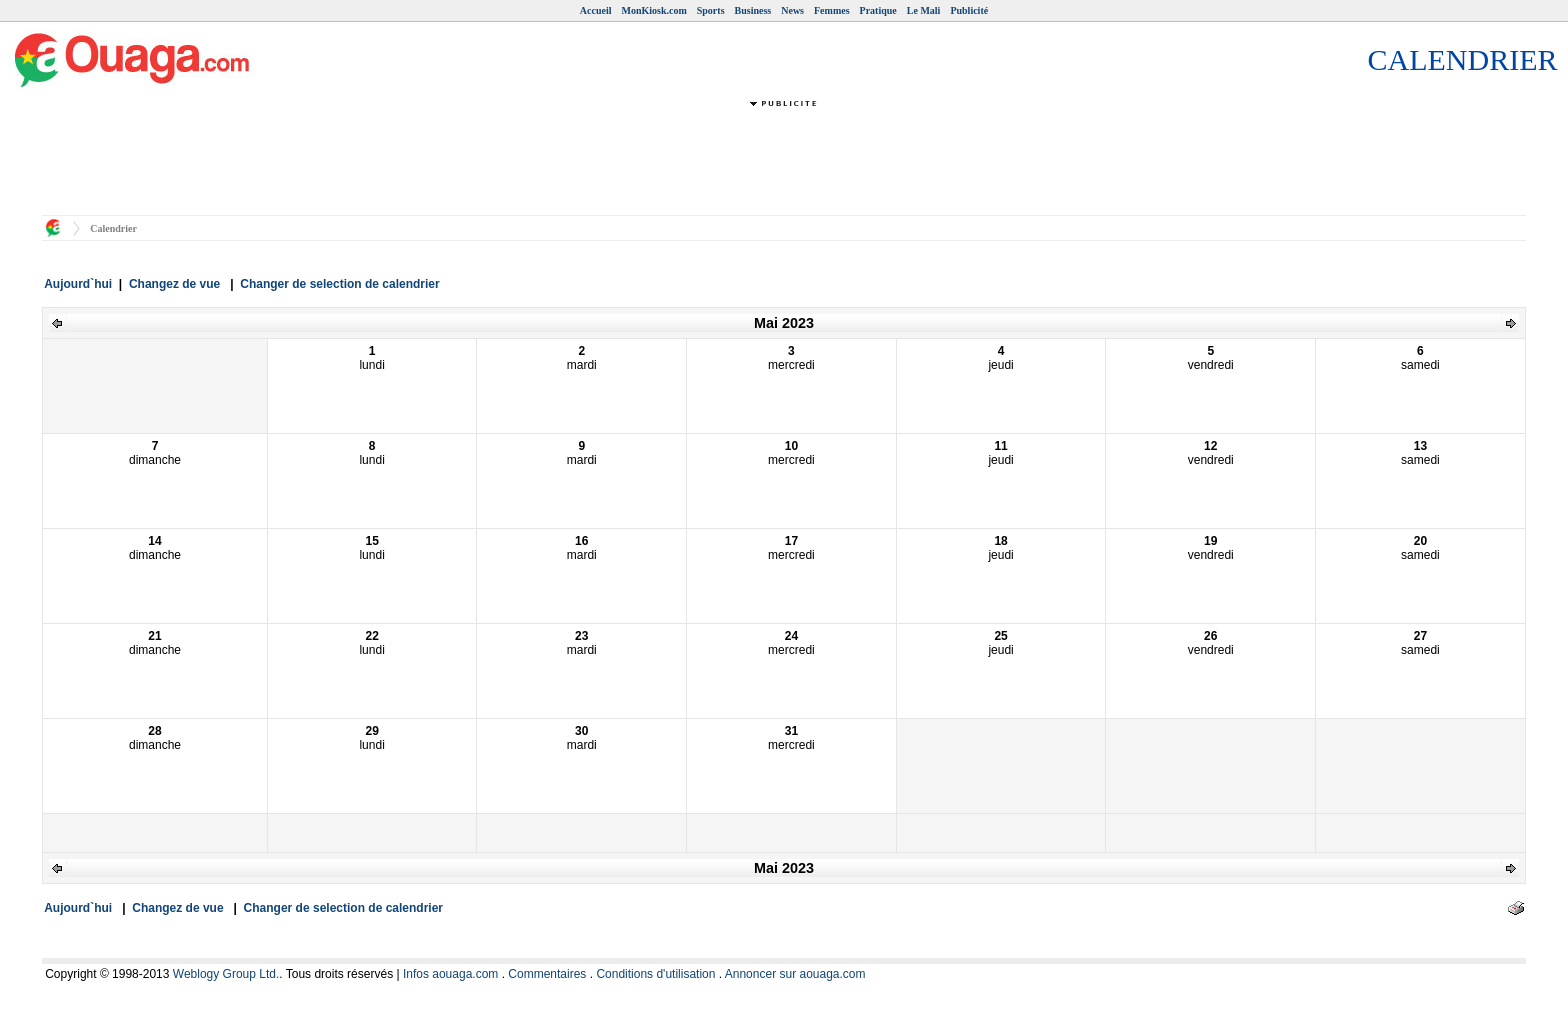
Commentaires (547, 974)
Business (753, 10)
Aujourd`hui (78, 284)
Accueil (596, 10)
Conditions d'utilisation (655, 974)
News (792, 10)
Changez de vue (174, 284)
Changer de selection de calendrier (339, 284)
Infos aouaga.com (450, 974)
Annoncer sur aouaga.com (795, 974)
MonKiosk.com (653, 10)
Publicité (969, 10)
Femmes (832, 10)
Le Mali (924, 10)
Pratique (878, 10)
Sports (711, 10)
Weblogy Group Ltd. (226, 974)
